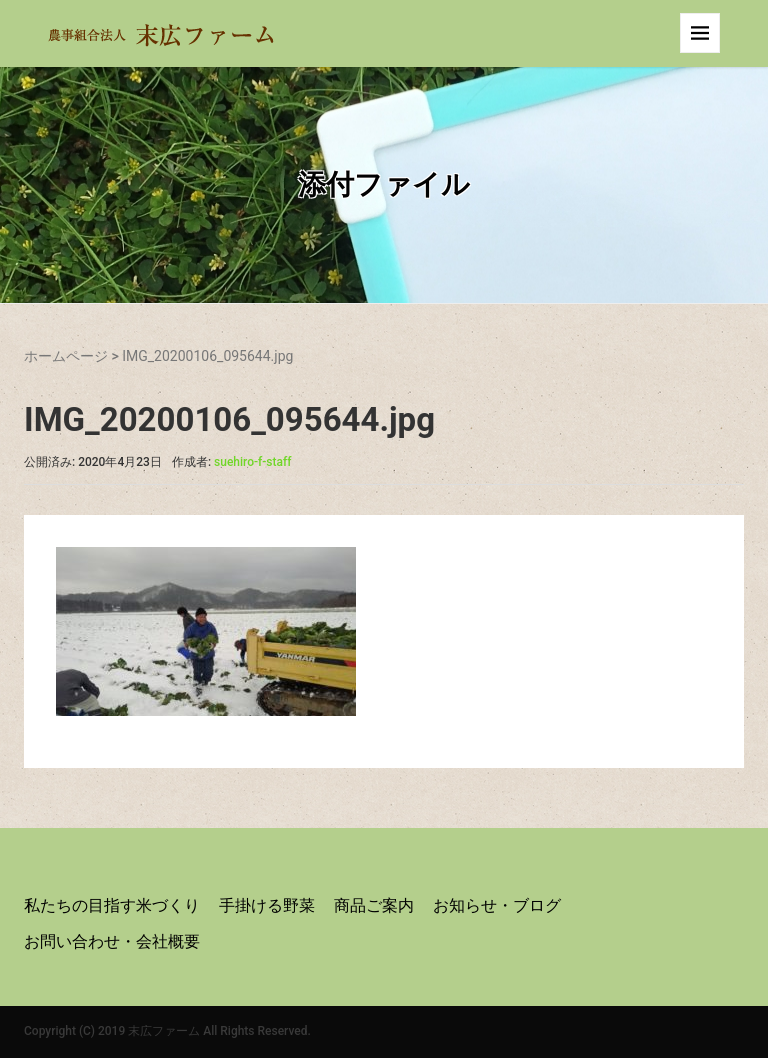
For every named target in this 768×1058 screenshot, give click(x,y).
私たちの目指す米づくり (112, 905)
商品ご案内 (374, 905)
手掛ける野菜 (267, 905)
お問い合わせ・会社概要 (112, 941)
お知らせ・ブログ (497, 905)
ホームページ (66, 356)
